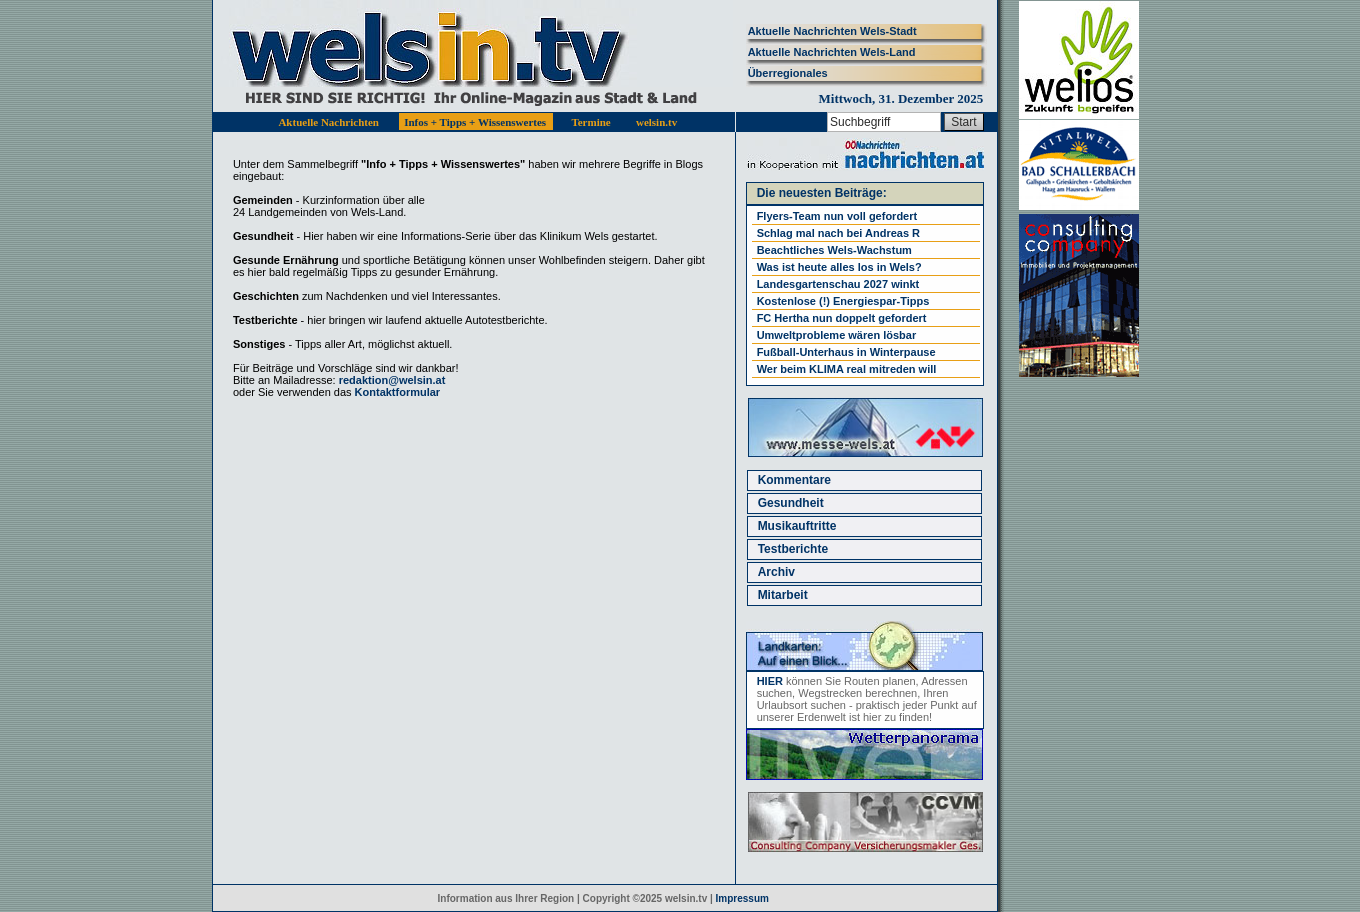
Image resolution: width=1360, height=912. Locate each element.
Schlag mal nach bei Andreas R (838, 233)
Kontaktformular (398, 392)
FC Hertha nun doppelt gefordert (842, 318)
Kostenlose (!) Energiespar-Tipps (843, 301)
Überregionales (788, 73)
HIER (770, 681)
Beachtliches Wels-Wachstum (834, 250)
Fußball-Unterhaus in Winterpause (846, 352)
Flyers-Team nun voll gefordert (837, 216)
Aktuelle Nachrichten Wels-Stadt (832, 31)
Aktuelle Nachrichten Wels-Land (832, 52)
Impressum (742, 898)
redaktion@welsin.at (392, 380)
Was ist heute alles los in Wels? (839, 267)
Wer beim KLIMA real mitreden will (847, 369)
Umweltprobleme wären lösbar (837, 335)
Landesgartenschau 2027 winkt (838, 284)
